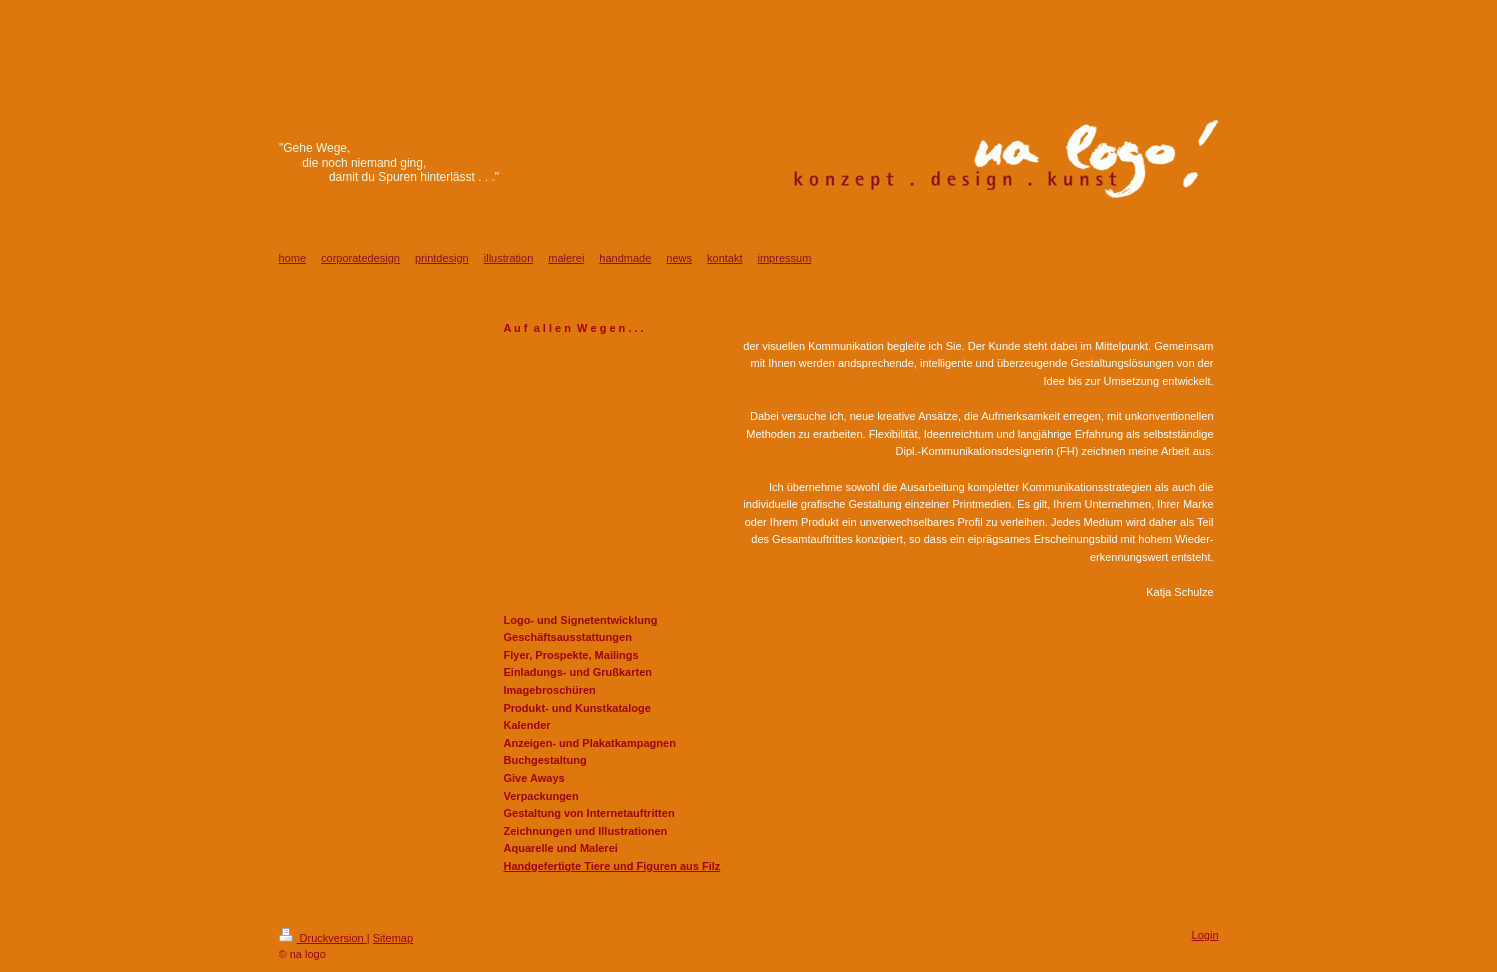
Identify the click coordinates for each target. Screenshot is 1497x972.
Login (1205, 935)
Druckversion (323, 938)
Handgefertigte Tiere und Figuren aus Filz (612, 866)
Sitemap (393, 938)
